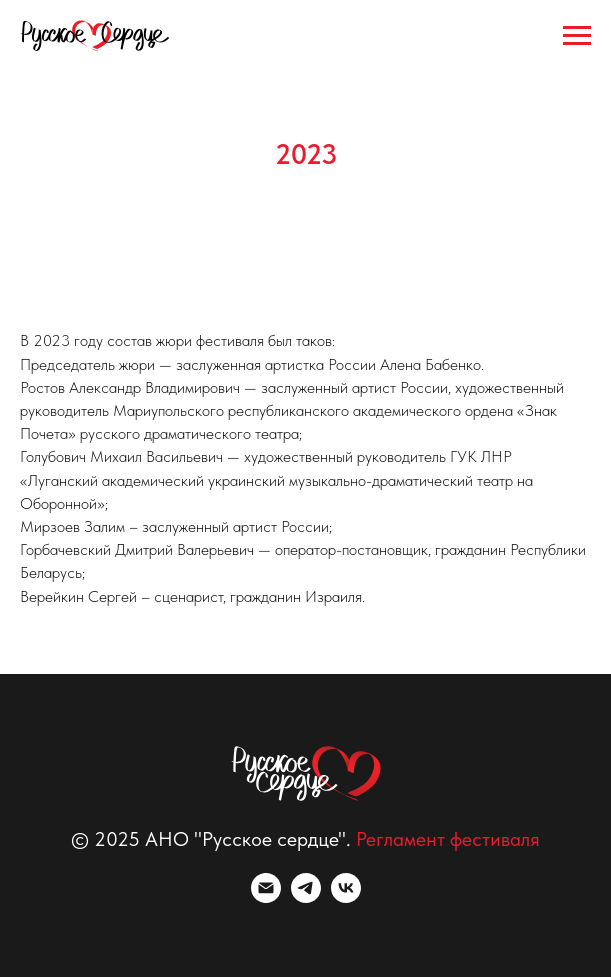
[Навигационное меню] (577, 36)
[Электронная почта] (266, 897)
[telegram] (306, 897)
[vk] (346, 897)
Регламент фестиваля (448, 839)
